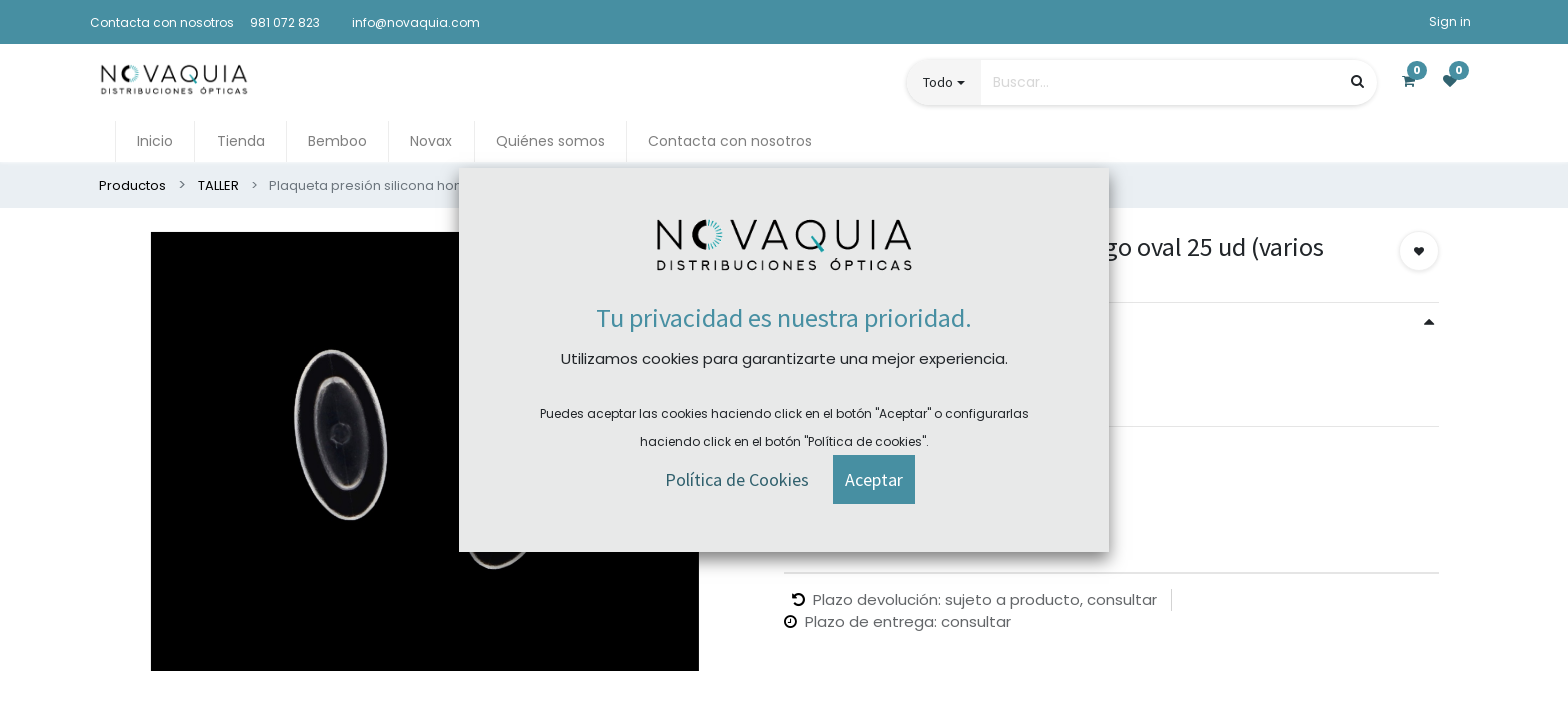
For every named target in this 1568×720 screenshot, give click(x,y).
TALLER (218, 185)
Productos (132, 185)
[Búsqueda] (1357, 81)
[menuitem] (155, 141)
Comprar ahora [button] (864, 469)
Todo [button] (938, 82)
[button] (1419, 251)
